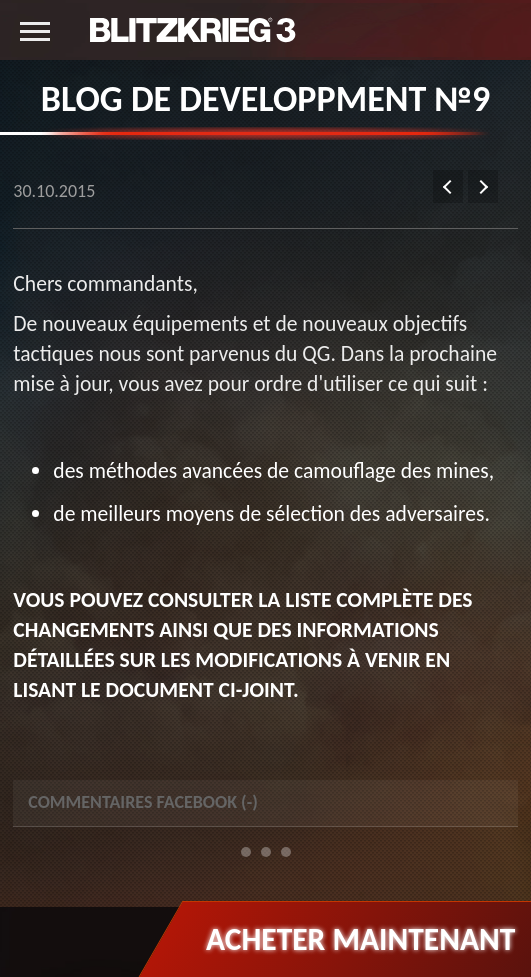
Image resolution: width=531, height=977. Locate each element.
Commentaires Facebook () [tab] (143, 802)
